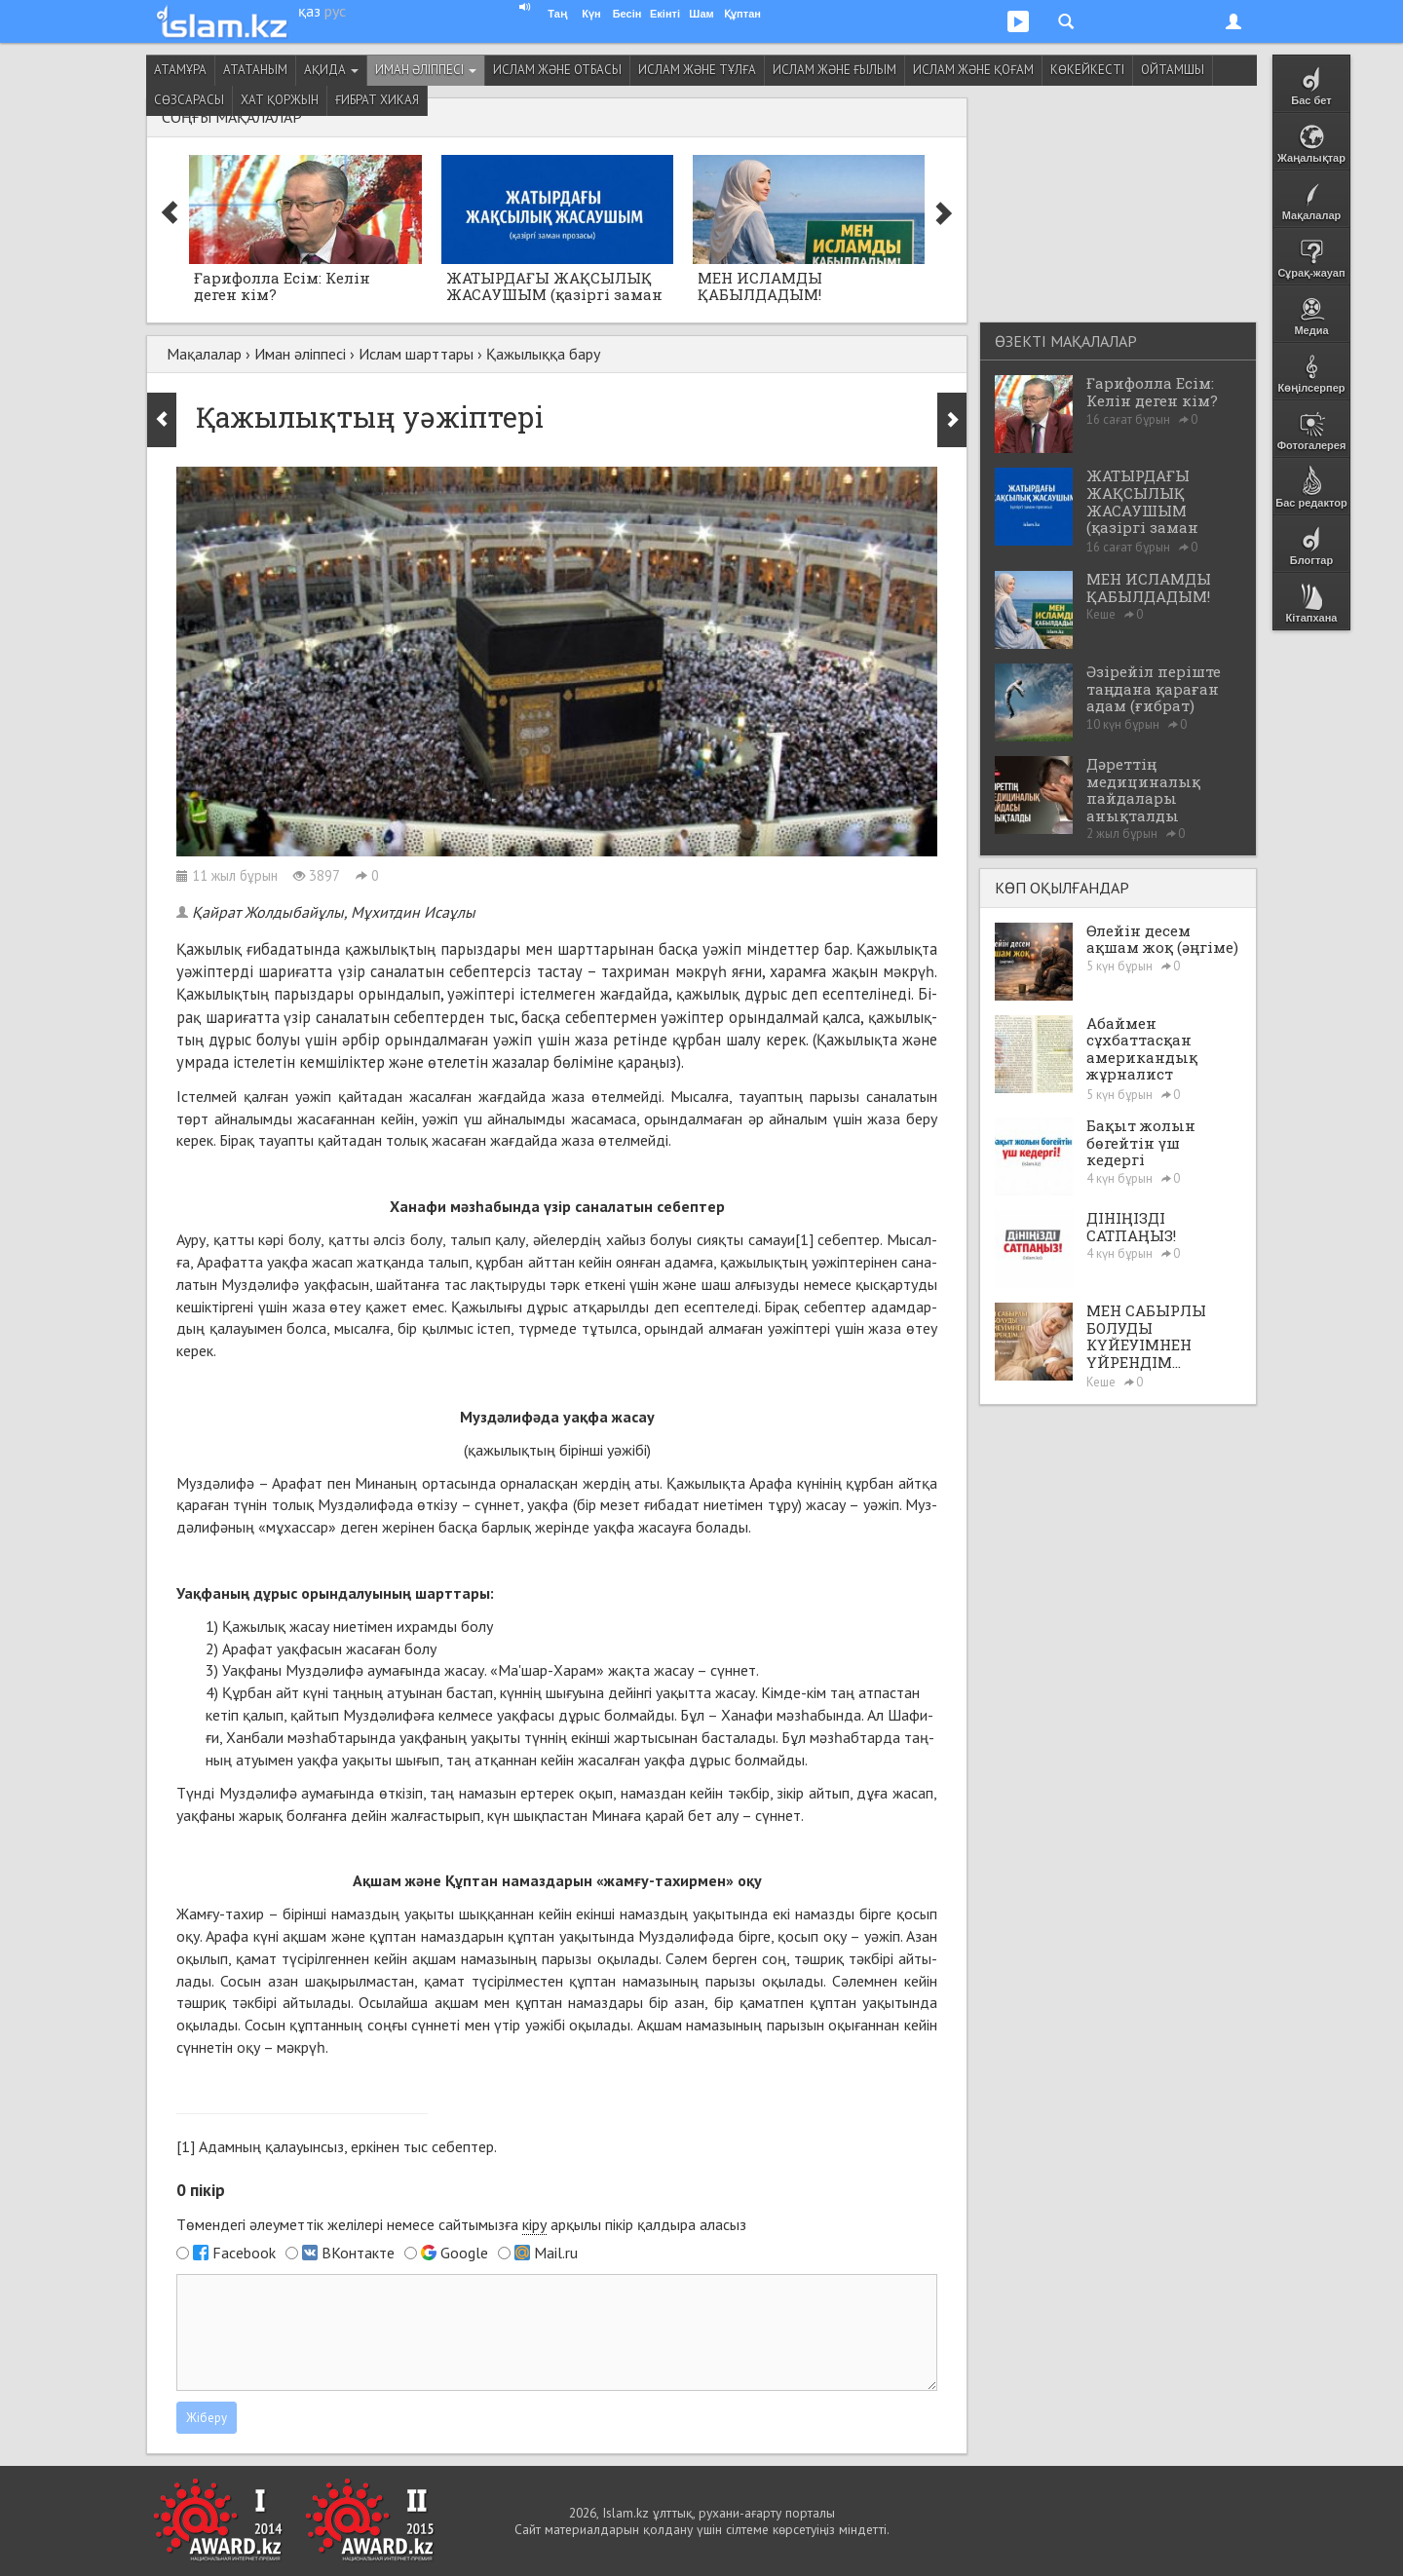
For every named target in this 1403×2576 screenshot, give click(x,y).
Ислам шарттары (416, 353)
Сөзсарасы (189, 100)
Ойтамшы (1172, 69)
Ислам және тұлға (697, 69)
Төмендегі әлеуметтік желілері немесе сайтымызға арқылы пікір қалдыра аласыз (461, 2225)
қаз (309, 10)
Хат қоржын (280, 100)
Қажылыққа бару (543, 353)
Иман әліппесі (425, 69)
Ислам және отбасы (557, 69)
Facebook (244, 2252)
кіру (534, 2224)
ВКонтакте (358, 2252)
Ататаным (255, 69)
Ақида (331, 69)
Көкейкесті (1087, 69)
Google (464, 2252)
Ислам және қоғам (973, 69)
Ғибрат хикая (377, 100)
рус (335, 10)
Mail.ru (556, 2252)
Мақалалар (204, 353)
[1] (804, 1239)
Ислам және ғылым (834, 69)
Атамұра (180, 69)
